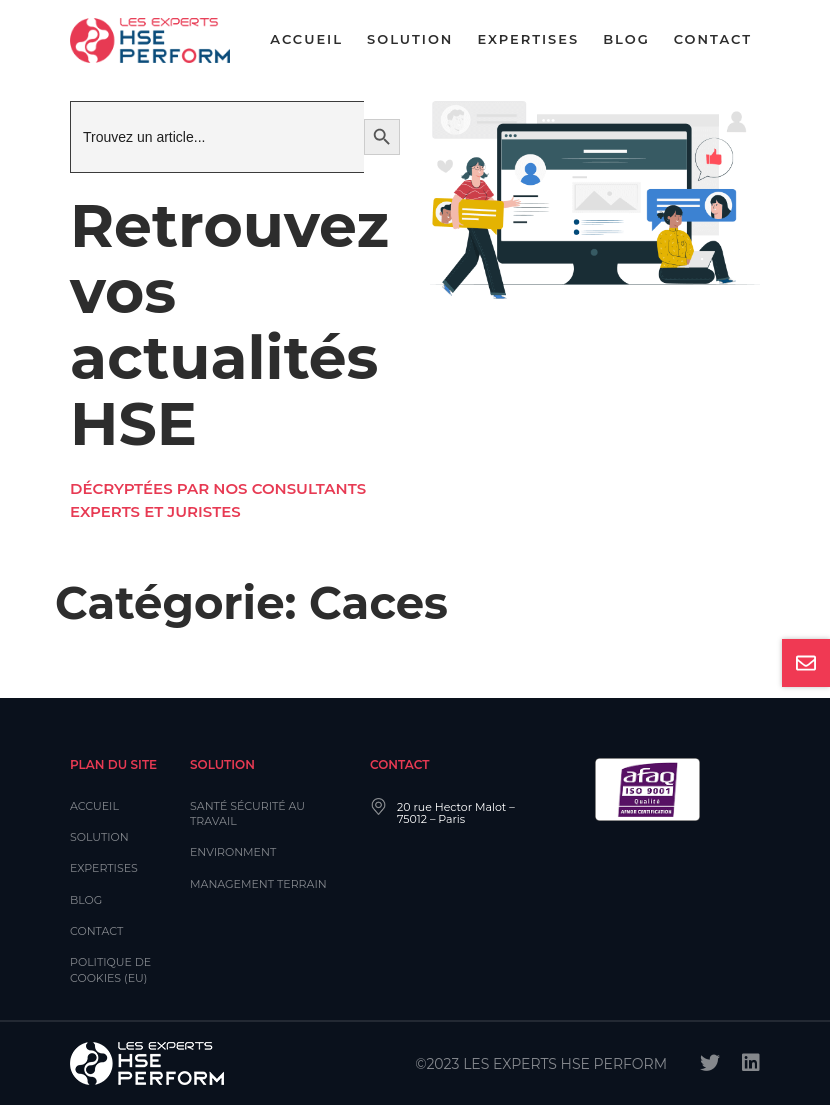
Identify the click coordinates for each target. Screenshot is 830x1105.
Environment (233, 852)
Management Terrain (258, 884)
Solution (410, 39)
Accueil (306, 39)
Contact (713, 39)
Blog (626, 39)
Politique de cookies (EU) (110, 969)
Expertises (528, 39)
